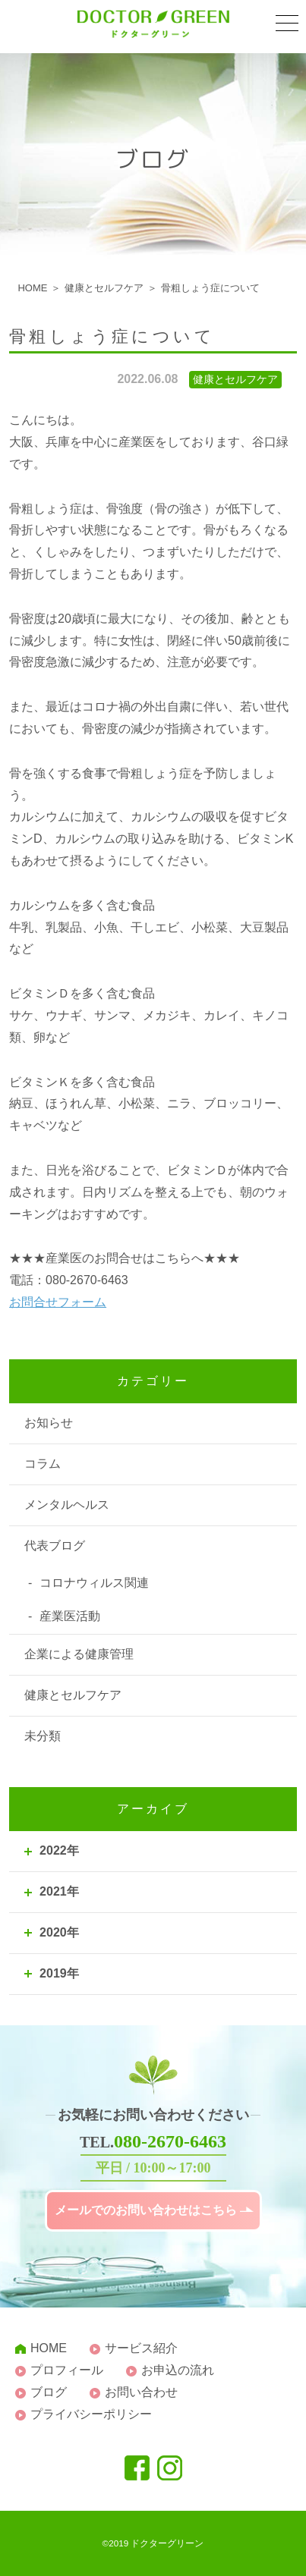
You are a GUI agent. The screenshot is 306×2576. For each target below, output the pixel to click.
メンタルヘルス (66, 1504)
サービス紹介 (141, 2348)
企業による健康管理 (79, 1654)
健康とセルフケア (72, 1695)
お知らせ (48, 1422)
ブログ (48, 2392)
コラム (42, 1463)
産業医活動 (69, 1616)
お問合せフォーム (57, 1302)
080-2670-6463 (170, 2141)
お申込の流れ (177, 2370)
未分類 (42, 1735)
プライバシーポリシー (91, 2414)
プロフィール (66, 2370)
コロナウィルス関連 (94, 1582)
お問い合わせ (141, 2392)
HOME (48, 2348)
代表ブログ (54, 1545)
